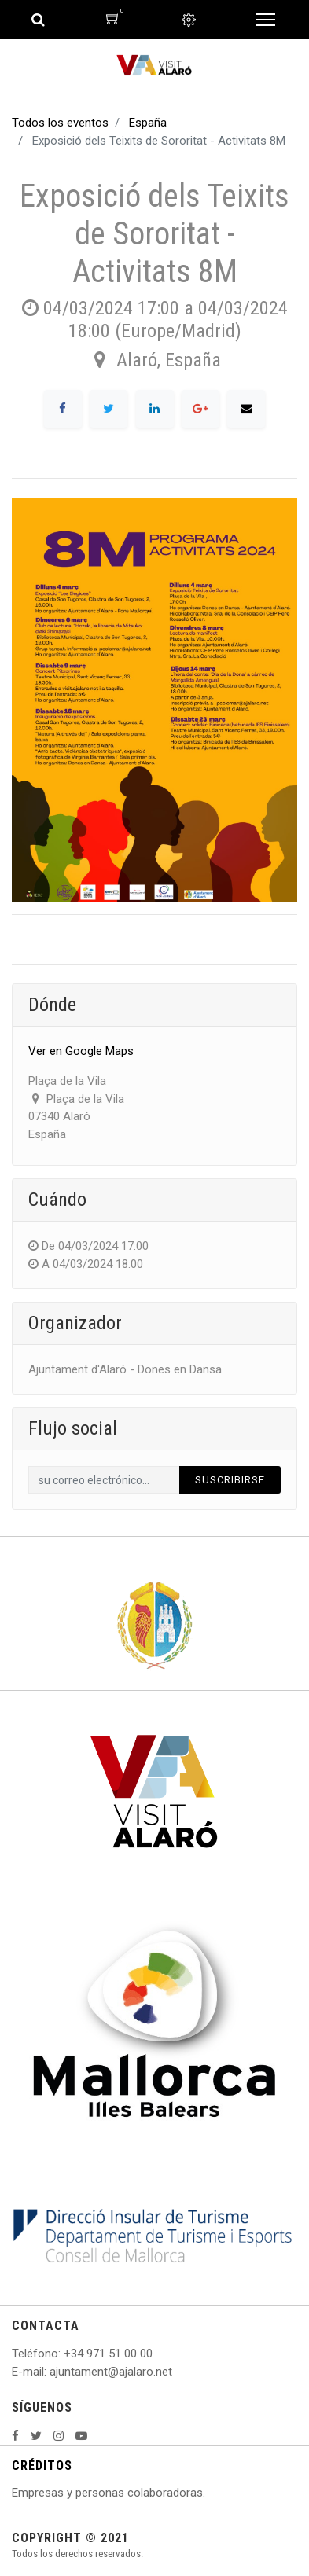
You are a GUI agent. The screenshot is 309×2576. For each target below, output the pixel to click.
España (148, 123)
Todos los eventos (60, 123)
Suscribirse (230, 1480)
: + (64, 2353)
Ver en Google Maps (81, 1051)
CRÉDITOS (42, 2465)
